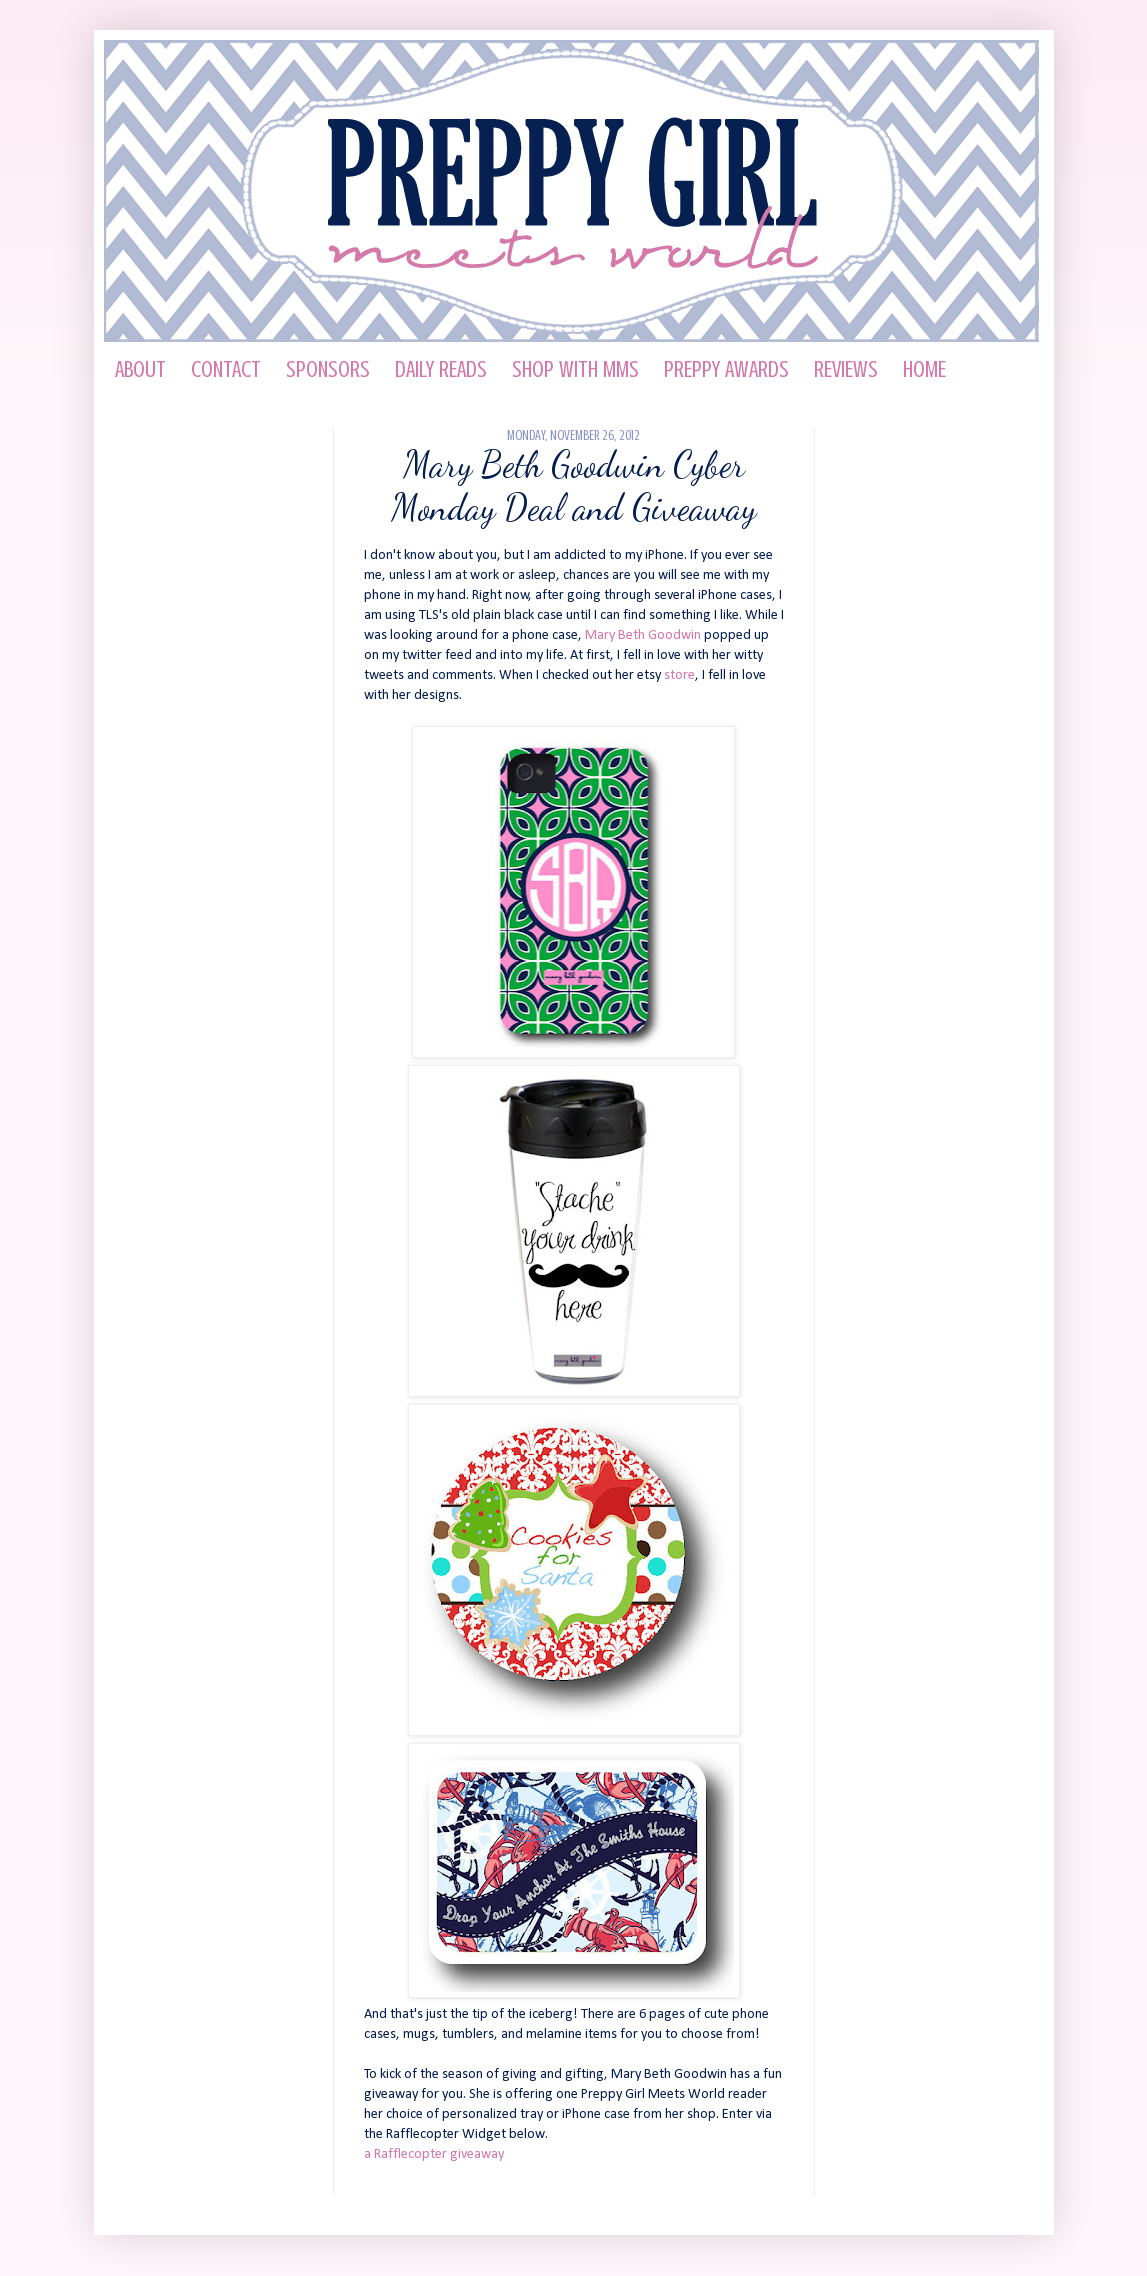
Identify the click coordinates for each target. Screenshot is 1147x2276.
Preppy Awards (726, 369)
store (679, 675)
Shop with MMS (575, 369)
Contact (226, 369)
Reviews (846, 369)
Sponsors (328, 369)
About (140, 369)
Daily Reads (441, 369)
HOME (924, 369)
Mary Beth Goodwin (643, 635)
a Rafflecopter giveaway (434, 2154)
